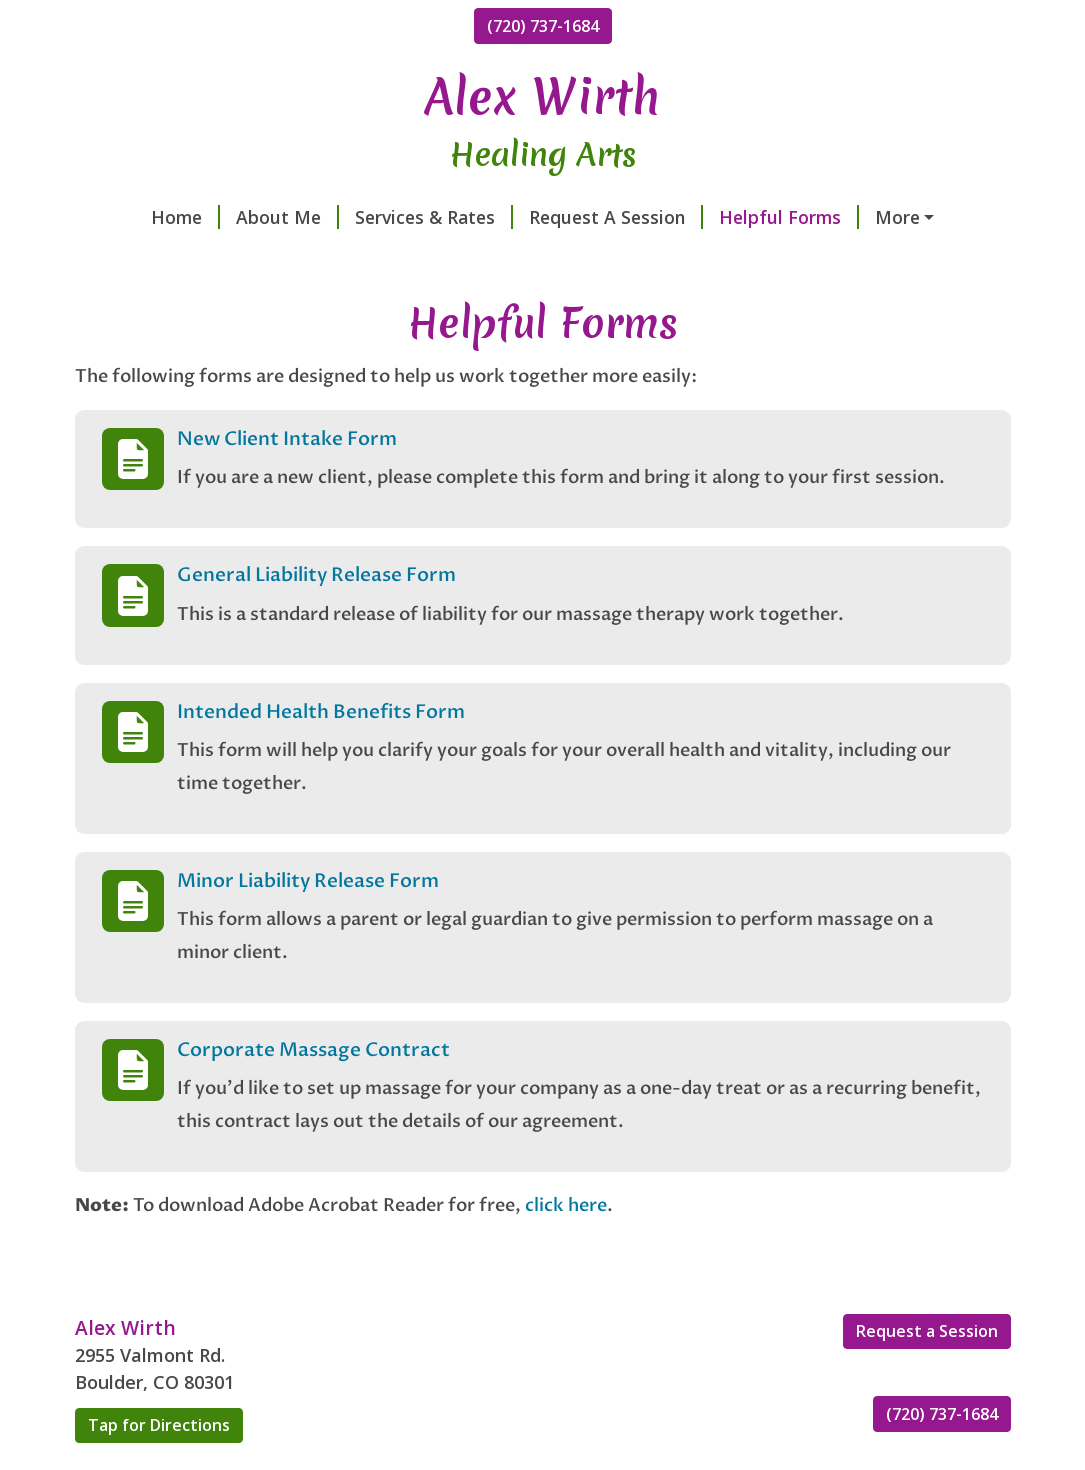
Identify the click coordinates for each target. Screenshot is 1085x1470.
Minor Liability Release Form (308, 923)
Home (125, 217)
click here (566, 1247)
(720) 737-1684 (543, 26)
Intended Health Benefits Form (321, 754)
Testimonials (145, 260)
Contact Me (873, 217)
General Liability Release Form (316, 618)
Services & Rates (374, 217)
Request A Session (556, 217)
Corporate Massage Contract (313, 1092)
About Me (227, 217)
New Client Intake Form (287, 481)
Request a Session (927, 1374)
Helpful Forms (729, 217)
